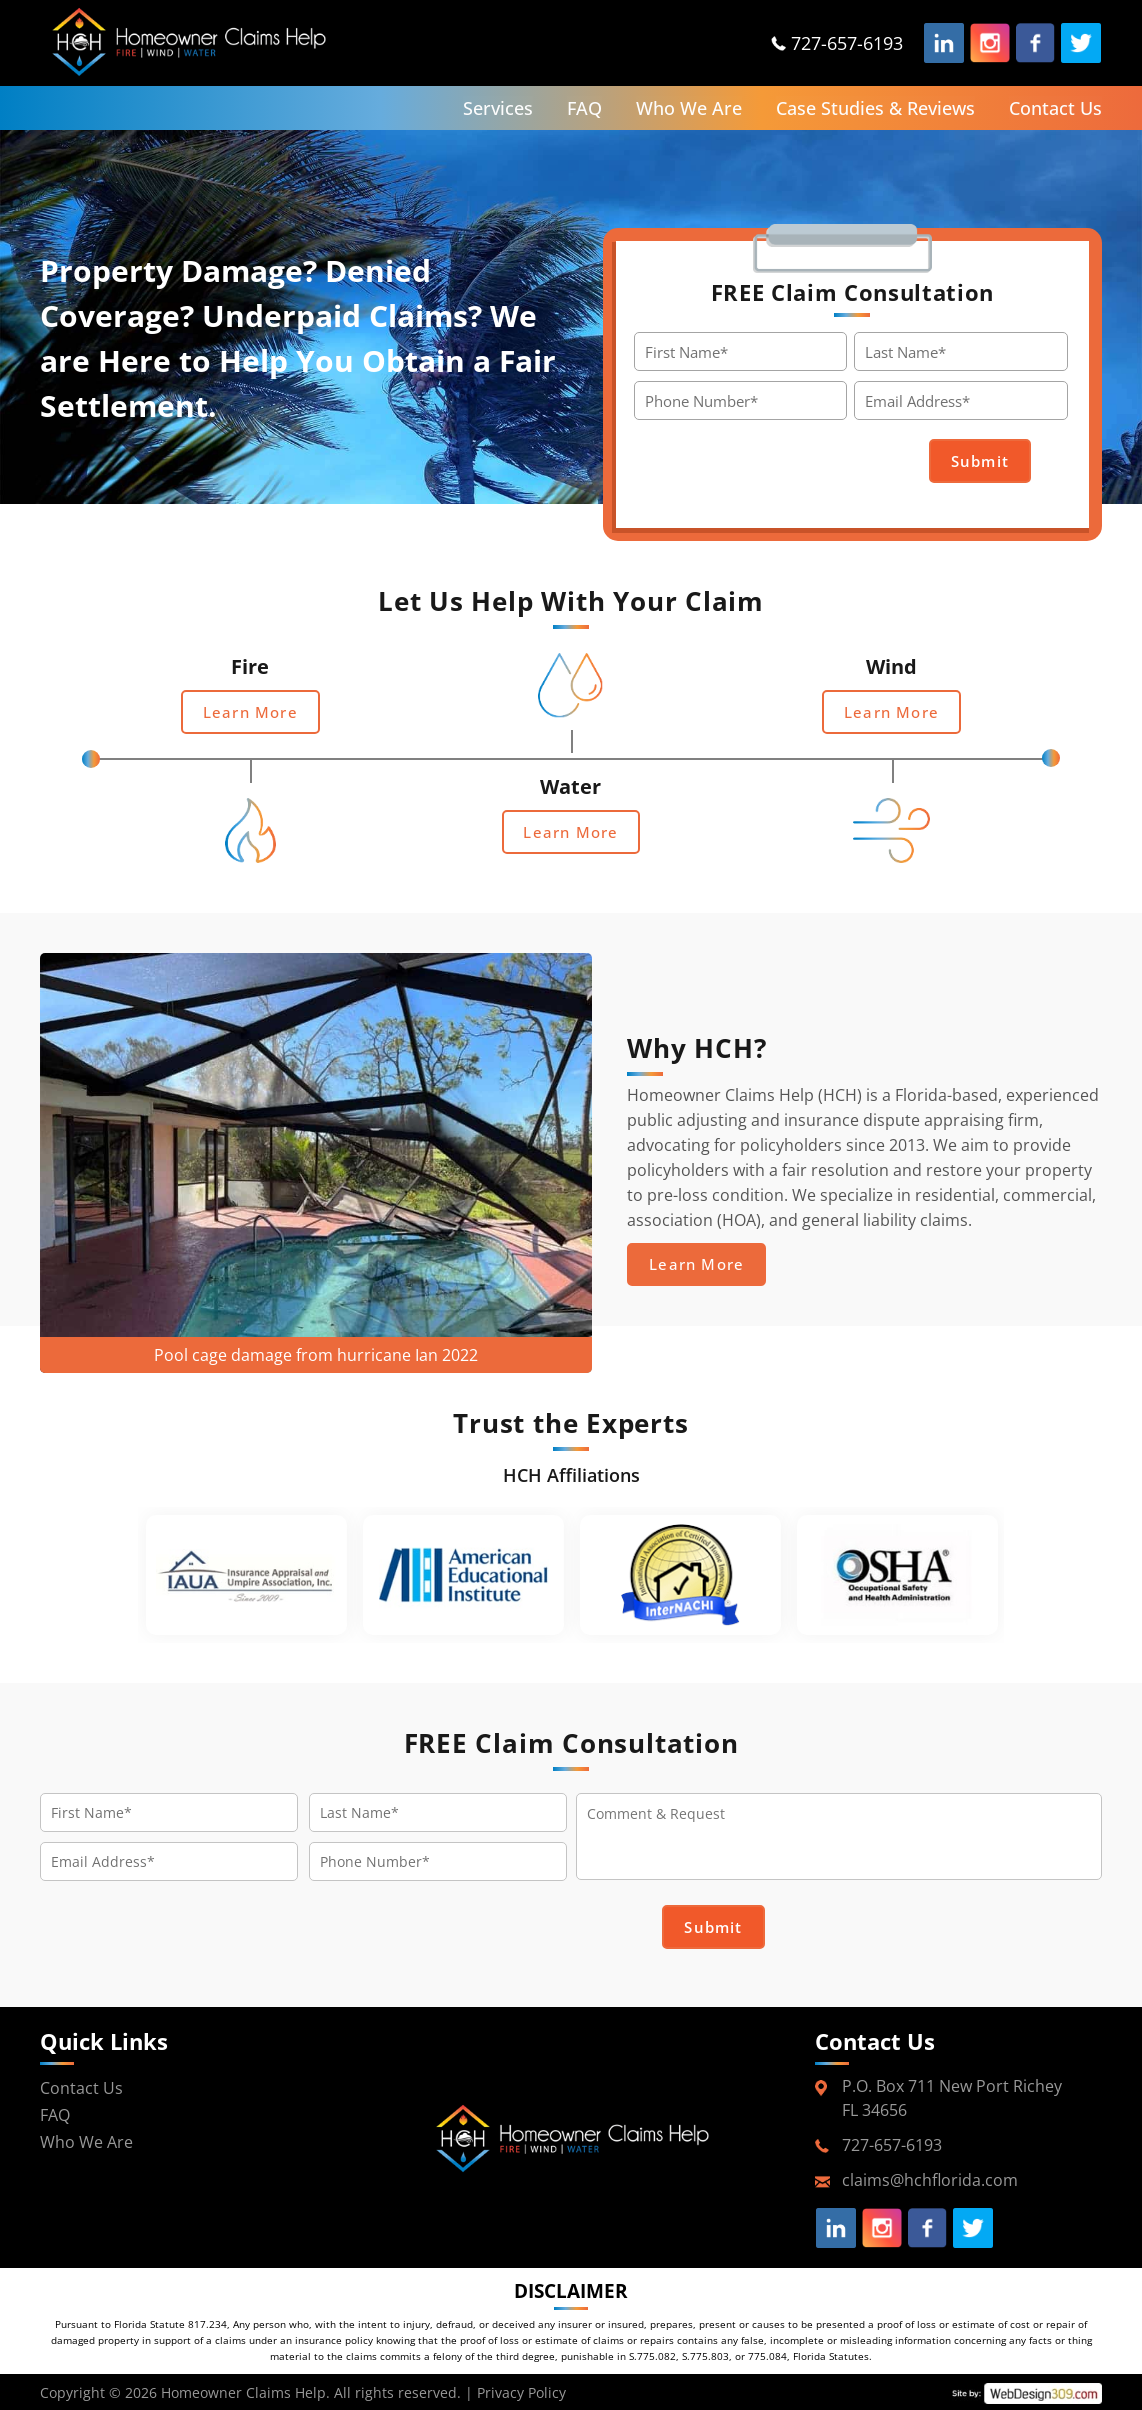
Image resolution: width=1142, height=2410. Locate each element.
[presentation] (798, 462)
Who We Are (689, 108)
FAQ (584, 108)
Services (498, 108)
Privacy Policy (521, 2390)
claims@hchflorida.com (930, 2179)
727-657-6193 (847, 43)
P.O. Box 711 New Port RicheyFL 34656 (952, 2099)
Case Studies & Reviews (875, 108)
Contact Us (1055, 108)
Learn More (250, 712)
